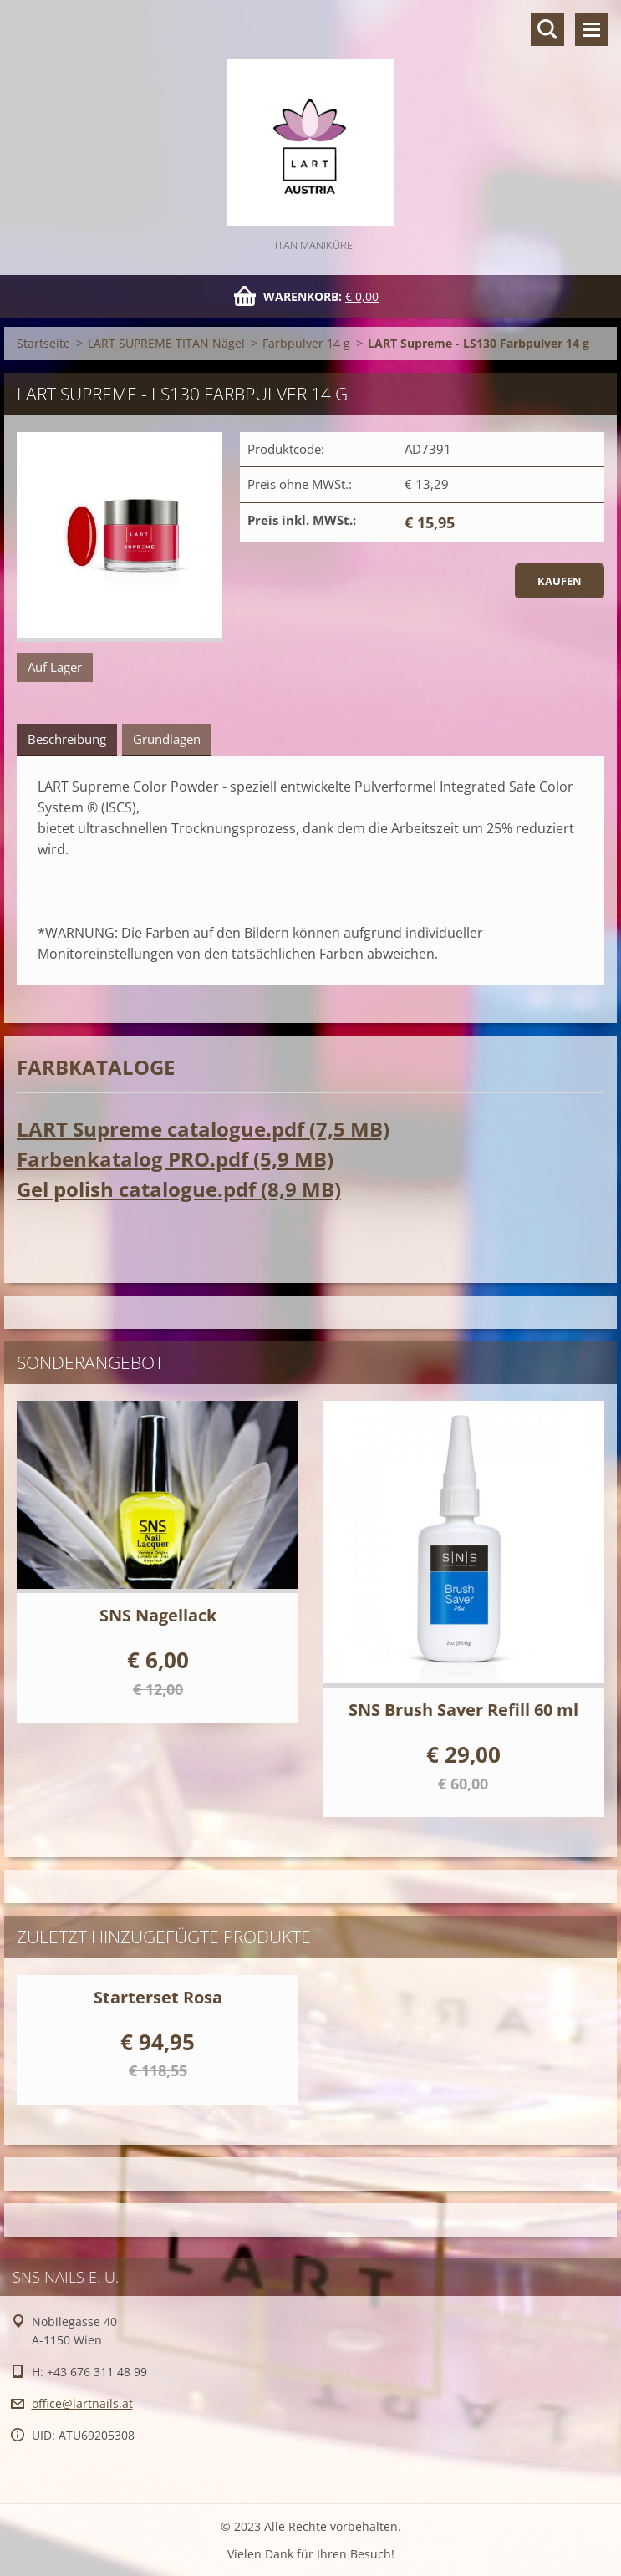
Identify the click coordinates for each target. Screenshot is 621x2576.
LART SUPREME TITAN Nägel (166, 343)
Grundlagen (167, 739)
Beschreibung (67, 739)
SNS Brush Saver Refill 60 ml (463, 1709)
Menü (591, 29)
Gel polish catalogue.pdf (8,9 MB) (179, 1189)
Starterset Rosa (158, 1997)
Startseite (43, 343)
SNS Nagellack (157, 1615)
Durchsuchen (547, 29)
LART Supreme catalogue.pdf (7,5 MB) (203, 1129)
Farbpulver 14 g (306, 343)
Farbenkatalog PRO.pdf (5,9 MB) (175, 1159)
